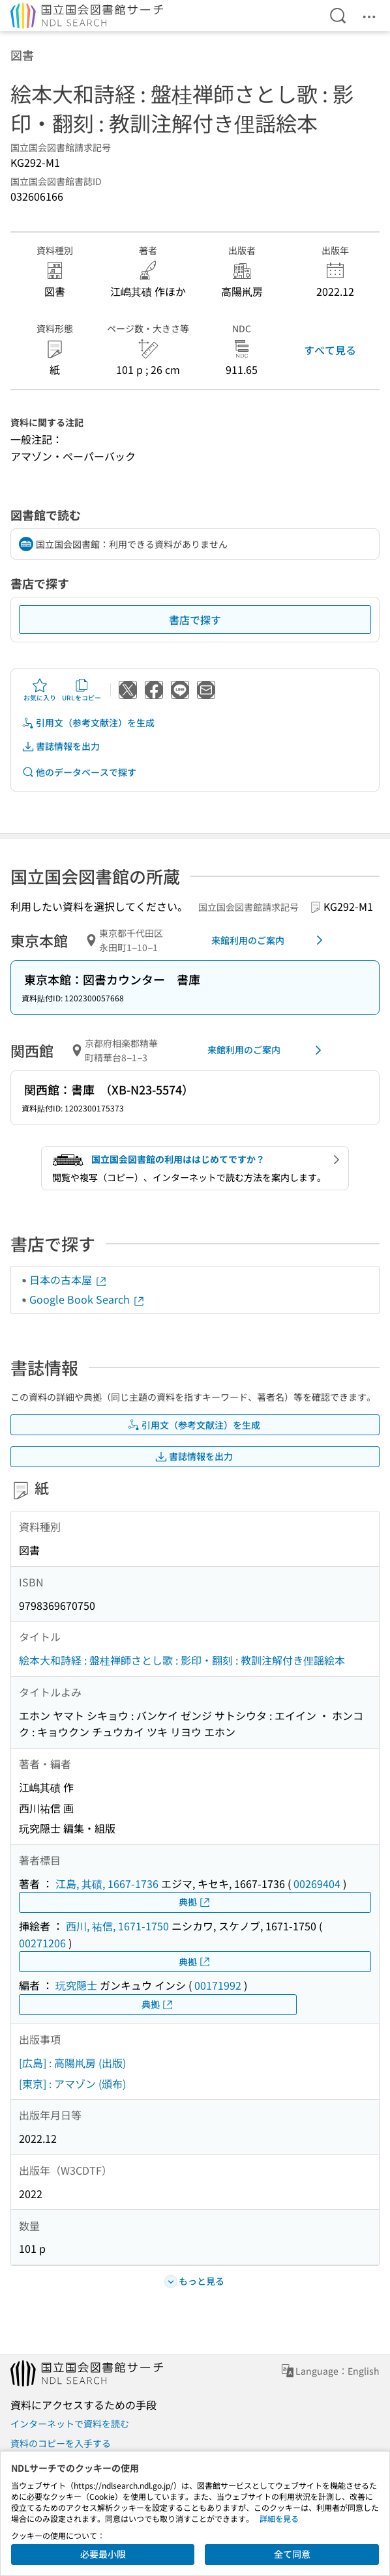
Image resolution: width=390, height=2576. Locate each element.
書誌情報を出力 (61, 746)
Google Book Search (87, 1299)
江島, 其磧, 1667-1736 (106, 1883)
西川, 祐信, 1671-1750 (117, 1926)
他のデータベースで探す (79, 772)
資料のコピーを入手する (60, 2443)
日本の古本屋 (68, 1279)
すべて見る (330, 350)
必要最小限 (103, 2553)
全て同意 (292, 2553)
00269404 (316, 1883)
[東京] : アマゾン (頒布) (72, 2083)
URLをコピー (81, 690)
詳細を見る (279, 2518)
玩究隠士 (76, 1985)
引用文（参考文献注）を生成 (88, 723)
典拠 (195, 1902)
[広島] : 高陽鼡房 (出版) (72, 2062)
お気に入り (39, 690)
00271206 (42, 1943)
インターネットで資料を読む (69, 2423)
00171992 (217, 1985)
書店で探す (195, 619)
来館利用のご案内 (269, 940)
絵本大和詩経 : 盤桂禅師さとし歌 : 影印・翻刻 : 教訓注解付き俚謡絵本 (182, 1660)
